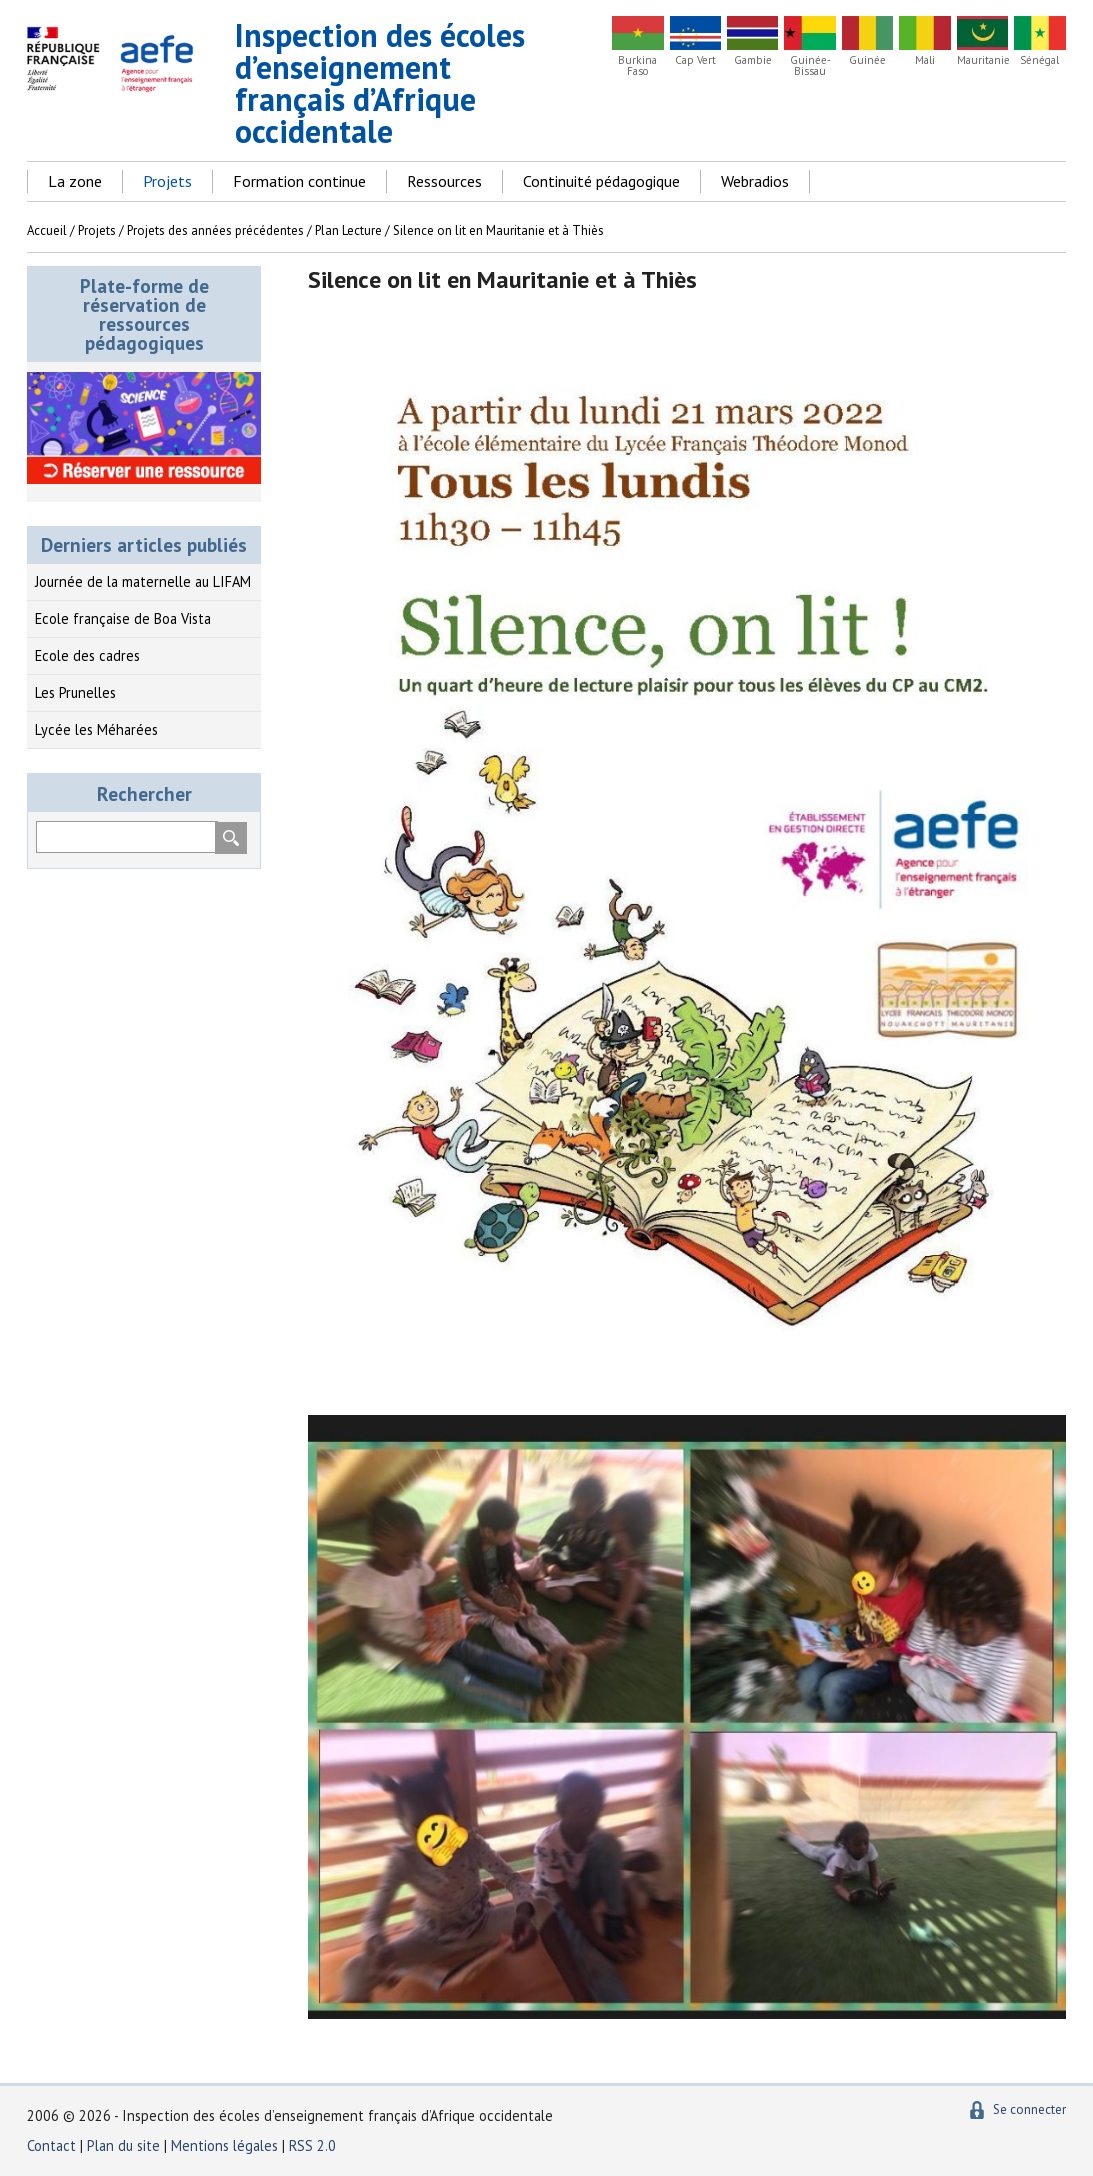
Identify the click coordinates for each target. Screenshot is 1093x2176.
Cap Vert (695, 60)
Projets (167, 181)
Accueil (47, 230)
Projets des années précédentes (215, 230)
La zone (75, 181)
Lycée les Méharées (96, 729)
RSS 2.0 (312, 2145)
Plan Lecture (348, 230)
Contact (51, 2145)
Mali (925, 60)
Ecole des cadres (87, 655)
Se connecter (1029, 2109)
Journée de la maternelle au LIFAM (143, 581)
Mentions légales (224, 2145)
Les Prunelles (75, 692)
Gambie (753, 60)
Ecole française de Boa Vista (123, 618)
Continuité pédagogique (601, 181)
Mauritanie (982, 60)
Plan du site (125, 2145)
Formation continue (299, 181)
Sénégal (1039, 60)
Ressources (444, 181)
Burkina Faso (637, 66)
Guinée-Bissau (810, 66)
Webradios (755, 181)
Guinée (867, 60)
